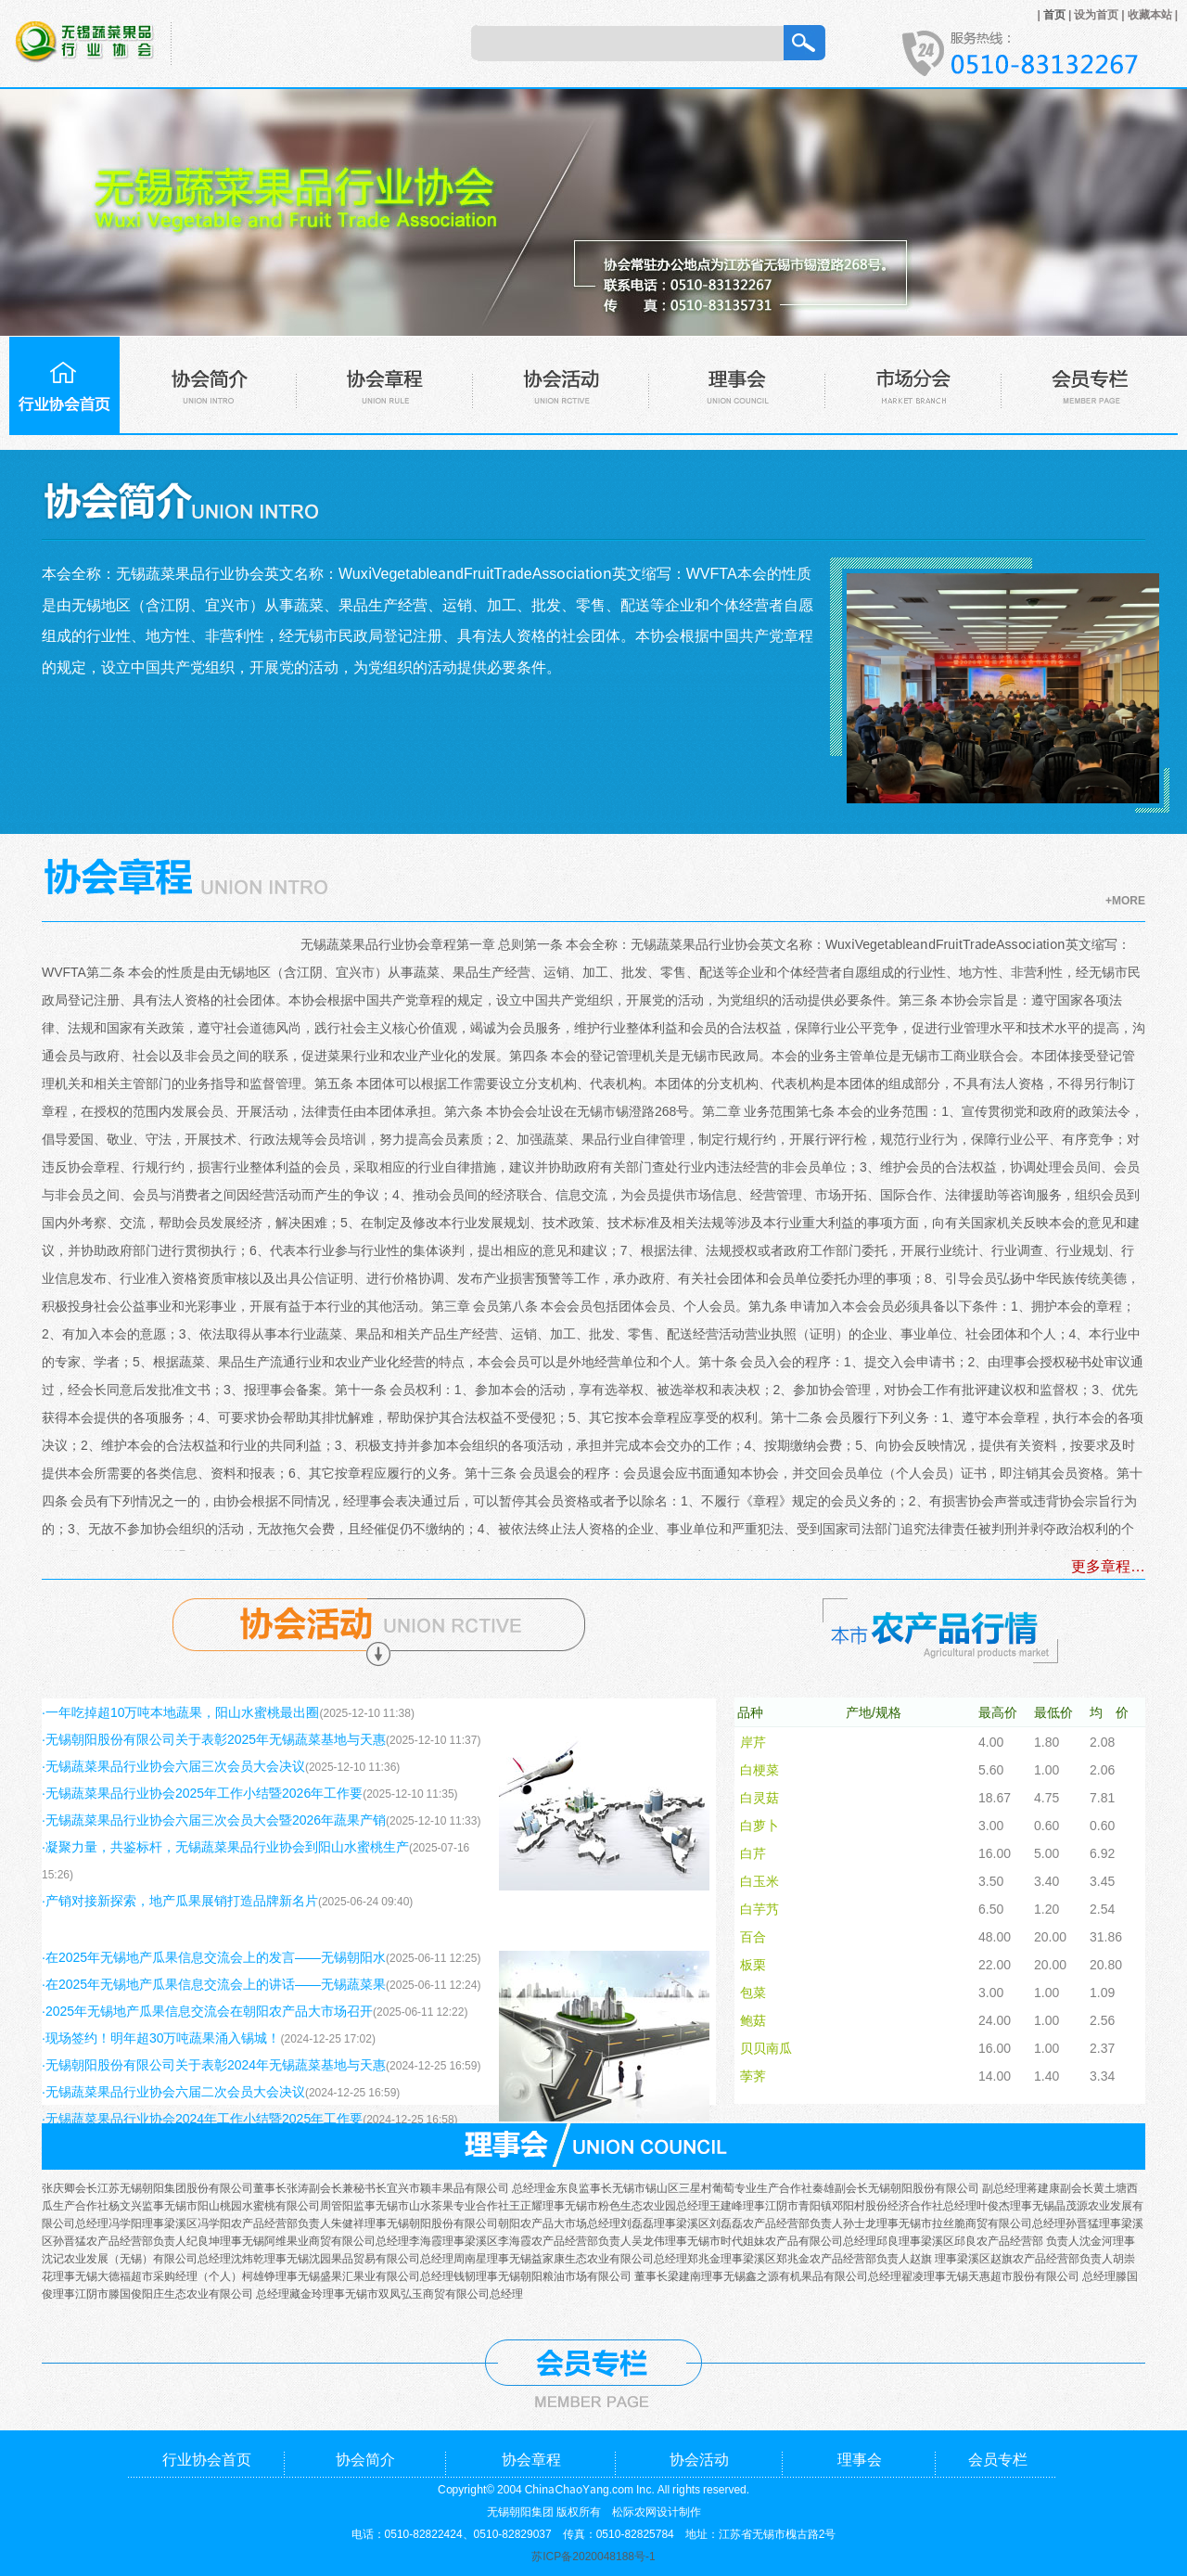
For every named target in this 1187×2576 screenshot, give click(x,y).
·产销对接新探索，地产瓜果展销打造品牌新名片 (180, 1899)
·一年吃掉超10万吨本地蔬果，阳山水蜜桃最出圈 (180, 1711)
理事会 (859, 2458)
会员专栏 (997, 2458)
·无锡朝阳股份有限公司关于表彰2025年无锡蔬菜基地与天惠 (214, 1738)
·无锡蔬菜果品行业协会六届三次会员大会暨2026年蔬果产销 (214, 1819)
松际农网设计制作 (656, 2510)
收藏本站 (1150, 13)
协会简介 (365, 2458)
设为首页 (1096, 13)
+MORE (1125, 899)
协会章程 (531, 2458)
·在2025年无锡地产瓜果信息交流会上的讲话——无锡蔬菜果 (214, 1983)
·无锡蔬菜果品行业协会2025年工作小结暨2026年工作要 (202, 1792)
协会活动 (699, 2458)
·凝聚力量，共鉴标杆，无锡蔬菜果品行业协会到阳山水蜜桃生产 (225, 1846)
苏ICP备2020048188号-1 (593, 2555)
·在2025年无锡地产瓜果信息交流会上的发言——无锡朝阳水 (214, 1956)
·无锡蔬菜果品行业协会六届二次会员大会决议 (173, 2091)
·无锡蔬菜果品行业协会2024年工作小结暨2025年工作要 (202, 2117)
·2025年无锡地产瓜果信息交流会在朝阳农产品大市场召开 (207, 2010)
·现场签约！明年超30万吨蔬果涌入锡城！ (161, 2037)
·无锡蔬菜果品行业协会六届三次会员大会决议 (173, 1765)
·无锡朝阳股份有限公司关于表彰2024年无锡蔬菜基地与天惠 (214, 2064)
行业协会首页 (206, 2458)
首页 (1054, 13)
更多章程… (1108, 1565)
